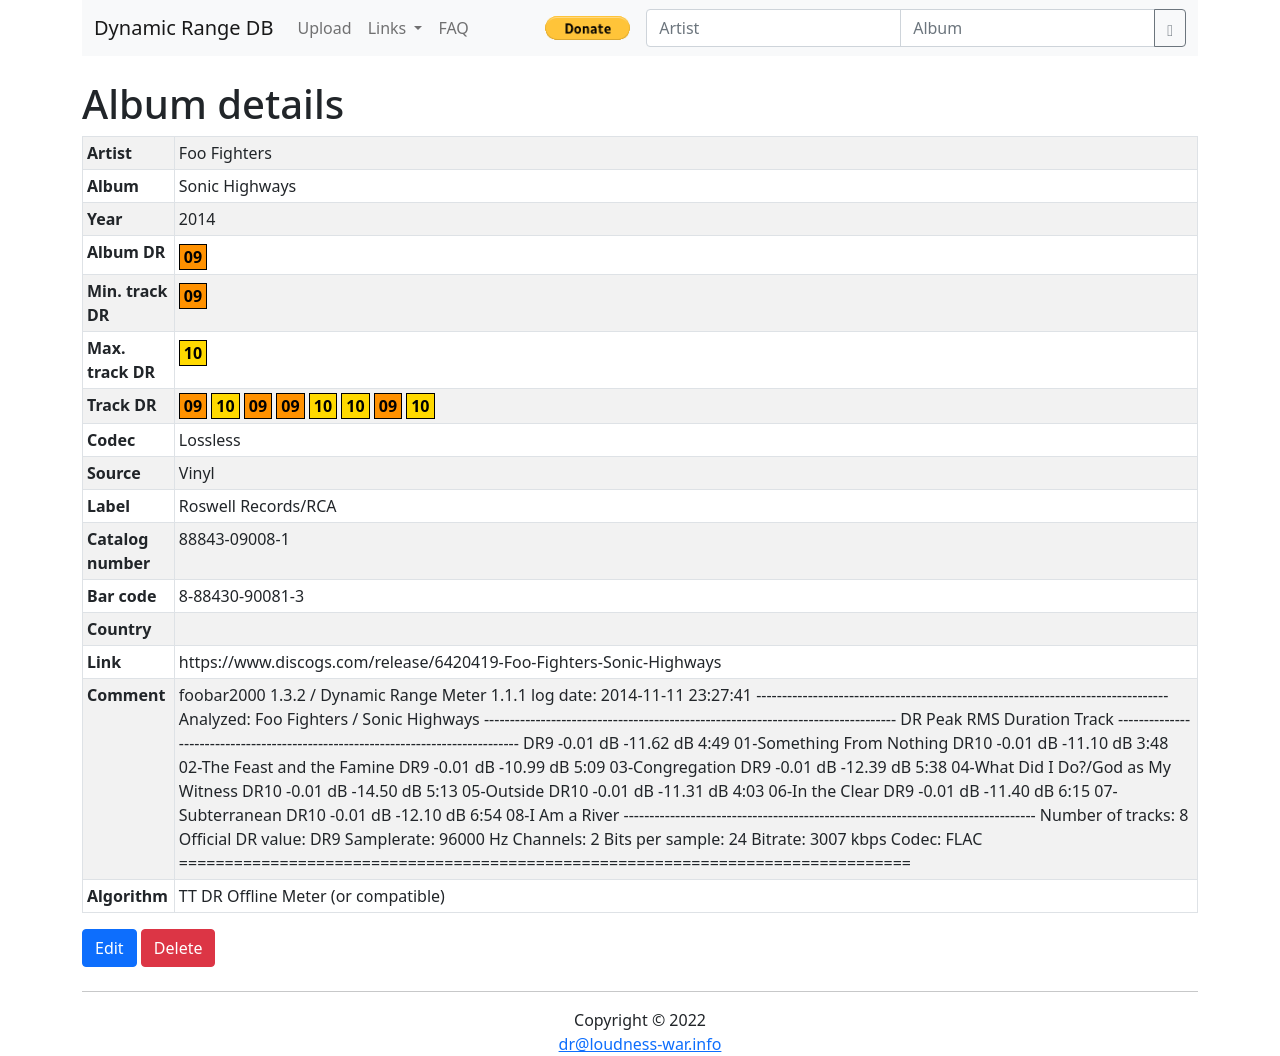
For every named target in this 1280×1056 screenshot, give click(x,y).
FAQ (453, 28)
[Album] (1027, 28)
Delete (178, 948)
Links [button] (389, 28)
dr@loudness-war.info (640, 1044)
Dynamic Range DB (183, 27)
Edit (109, 948)
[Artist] (773, 28)
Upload (324, 28)
